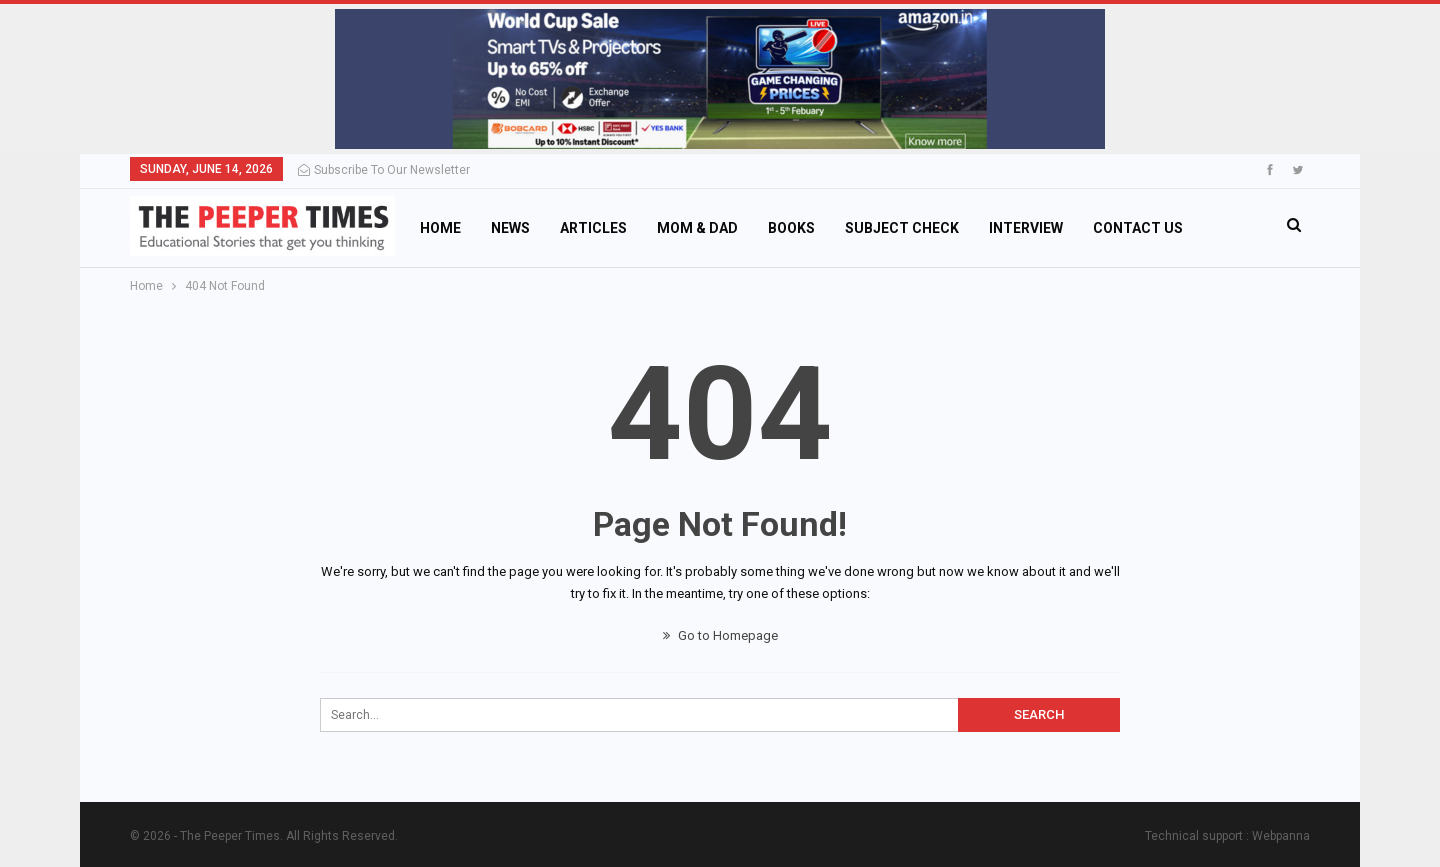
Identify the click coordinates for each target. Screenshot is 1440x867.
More (1113, 228)
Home (440, 228)
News (510, 228)
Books (791, 228)
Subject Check (902, 228)
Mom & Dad (697, 228)
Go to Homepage (720, 635)
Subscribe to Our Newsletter (384, 170)
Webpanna (1281, 836)
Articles (593, 228)
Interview (1026, 228)
